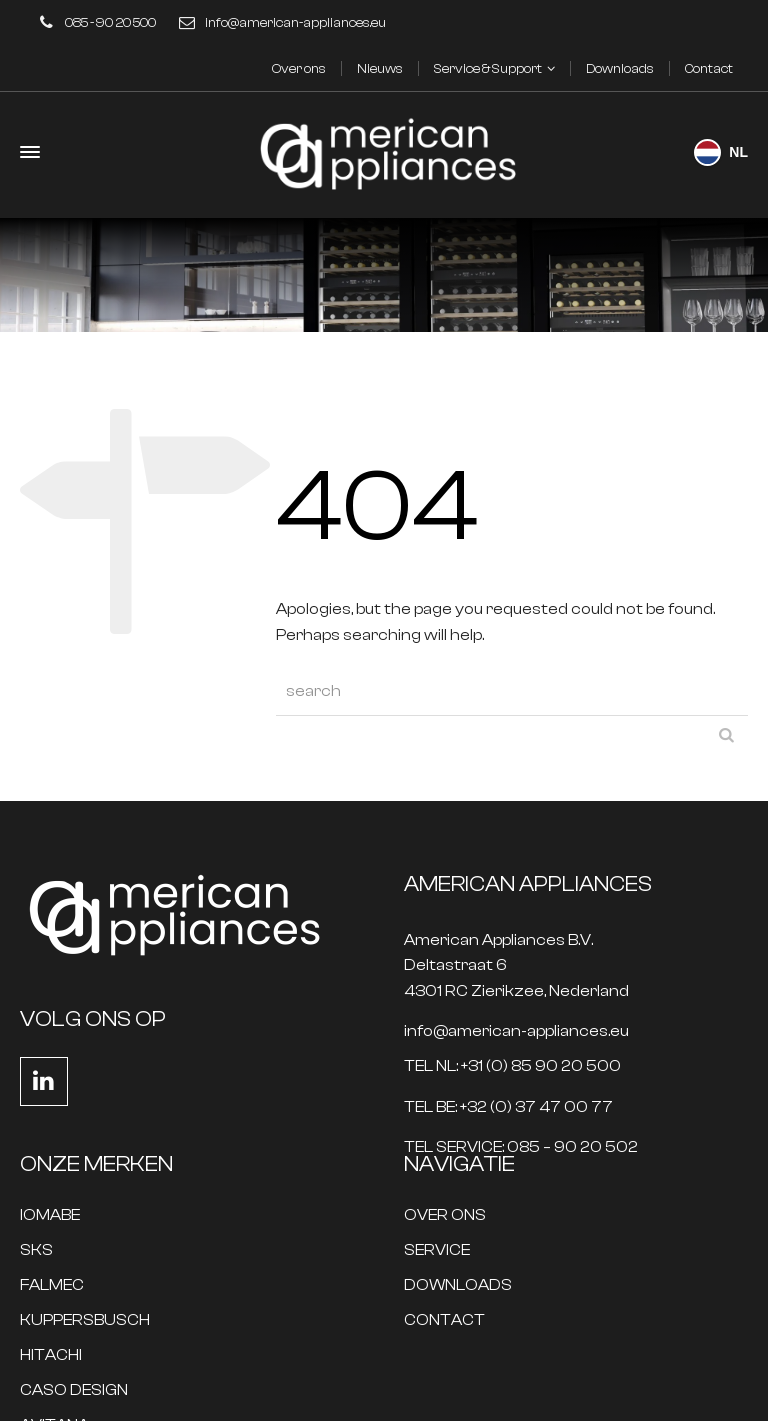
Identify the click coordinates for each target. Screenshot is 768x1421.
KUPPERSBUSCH (85, 1320)
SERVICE (437, 1250)
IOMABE (50, 1215)
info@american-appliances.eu (295, 22)
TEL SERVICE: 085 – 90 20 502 (521, 1147)
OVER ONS (445, 1215)
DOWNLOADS (458, 1285)
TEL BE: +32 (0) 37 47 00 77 (508, 1107)
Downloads (620, 68)
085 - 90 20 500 (110, 22)
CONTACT (444, 1320)
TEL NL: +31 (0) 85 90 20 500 (512, 1066)
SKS (36, 1250)
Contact (709, 68)
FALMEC (52, 1285)
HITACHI (51, 1355)
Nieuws (380, 68)
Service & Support (488, 68)
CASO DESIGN (74, 1390)
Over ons (299, 68)
